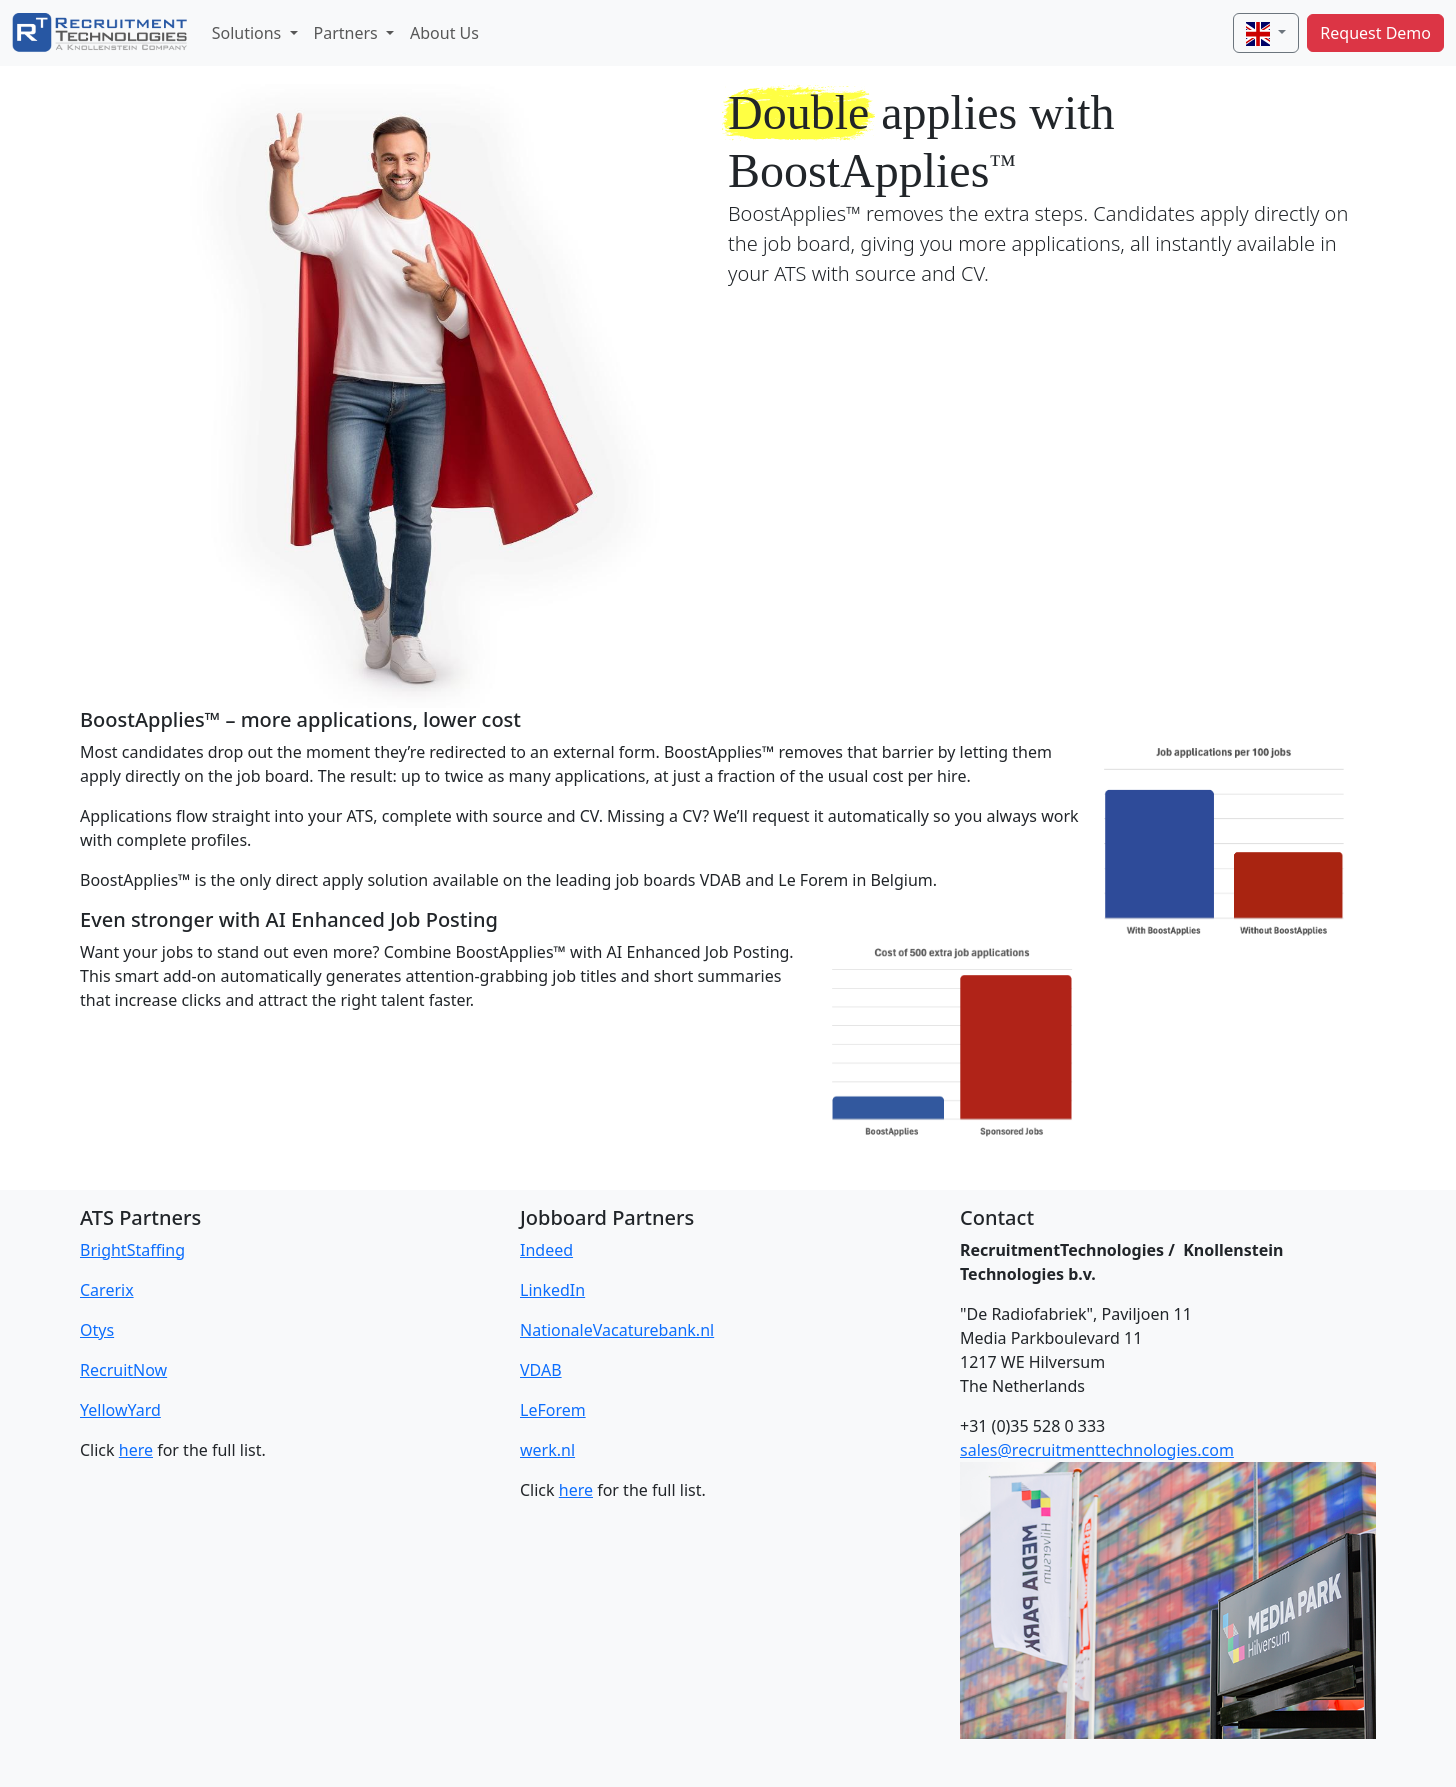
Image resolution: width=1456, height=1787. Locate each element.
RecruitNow (123, 1370)
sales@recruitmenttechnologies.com (1097, 1450)
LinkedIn (552, 1290)
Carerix (107, 1290)
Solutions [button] (249, 33)
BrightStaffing (132, 1250)
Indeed (546, 1250)
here (136, 1450)
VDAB (541, 1370)
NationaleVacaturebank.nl (617, 1330)
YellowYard (120, 1410)
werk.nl (547, 1450)
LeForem (553, 1410)
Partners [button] (348, 33)
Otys (97, 1330)
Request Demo (1375, 33)
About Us (444, 33)
